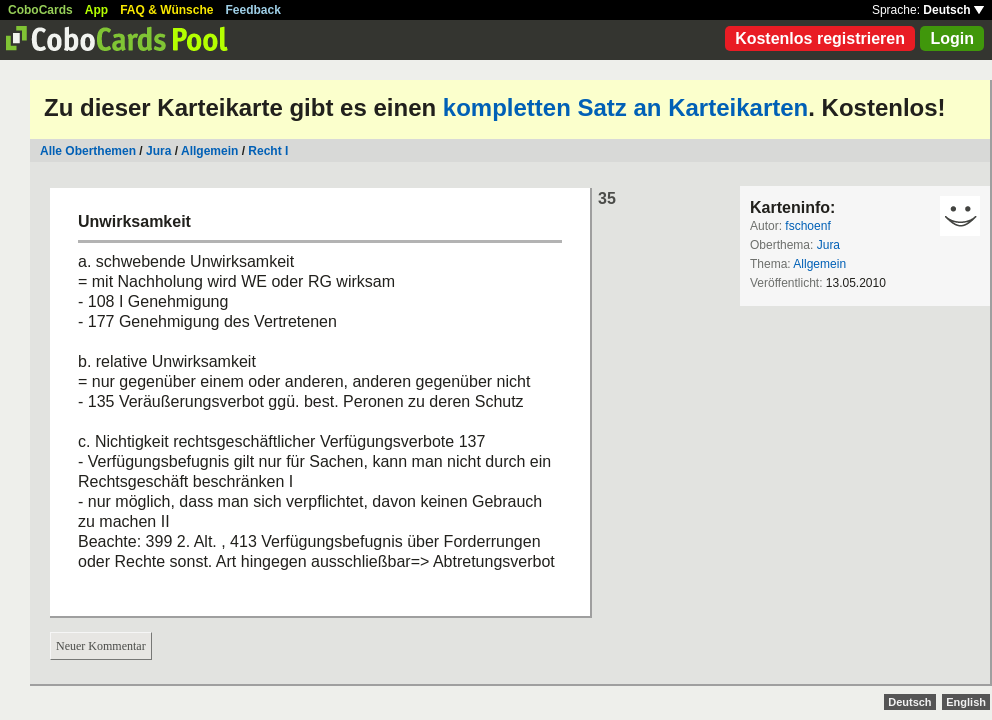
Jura (158, 151)
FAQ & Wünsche (166, 10)
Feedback (253, 10)
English (966, 702)
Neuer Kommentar (101, 646)
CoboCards (40, 10)
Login (952, 38)
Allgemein (209, 151)
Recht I (268, 151)
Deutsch (953, 10)
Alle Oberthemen (88, 151)
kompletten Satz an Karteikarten (625, 107)
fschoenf (807, 226)
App (96, 10)
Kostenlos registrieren (820, 38)
